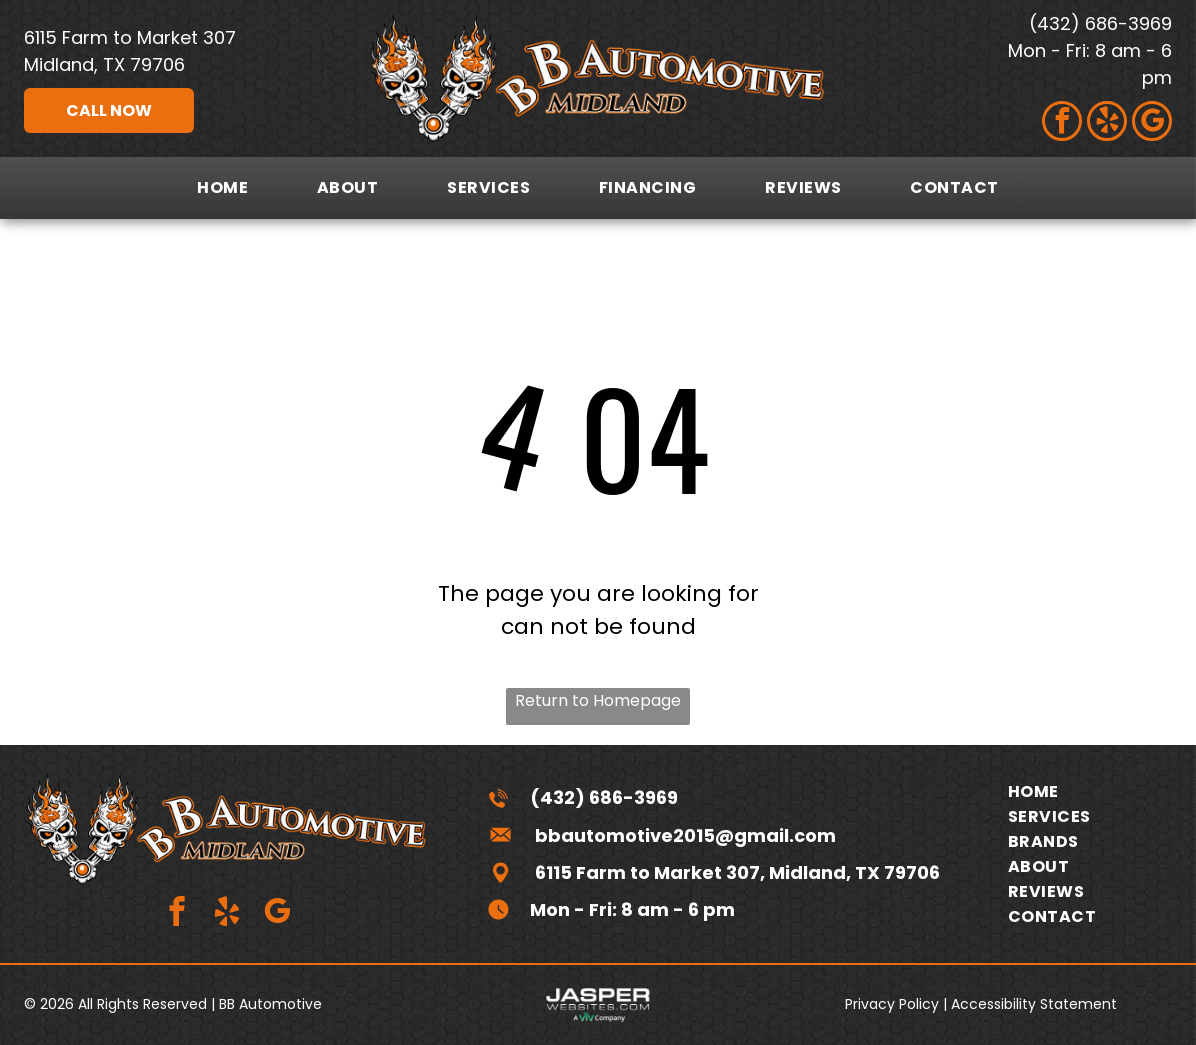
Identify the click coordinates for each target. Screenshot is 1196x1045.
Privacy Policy (892, 1004)
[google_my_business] (1152, 123)
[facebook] (1062, 123)
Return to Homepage (598, 700)
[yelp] (1107, 123)
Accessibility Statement (1034, 1004)
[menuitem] (222, 187)
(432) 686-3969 (1100, 23)
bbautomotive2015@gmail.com (685, 835)
